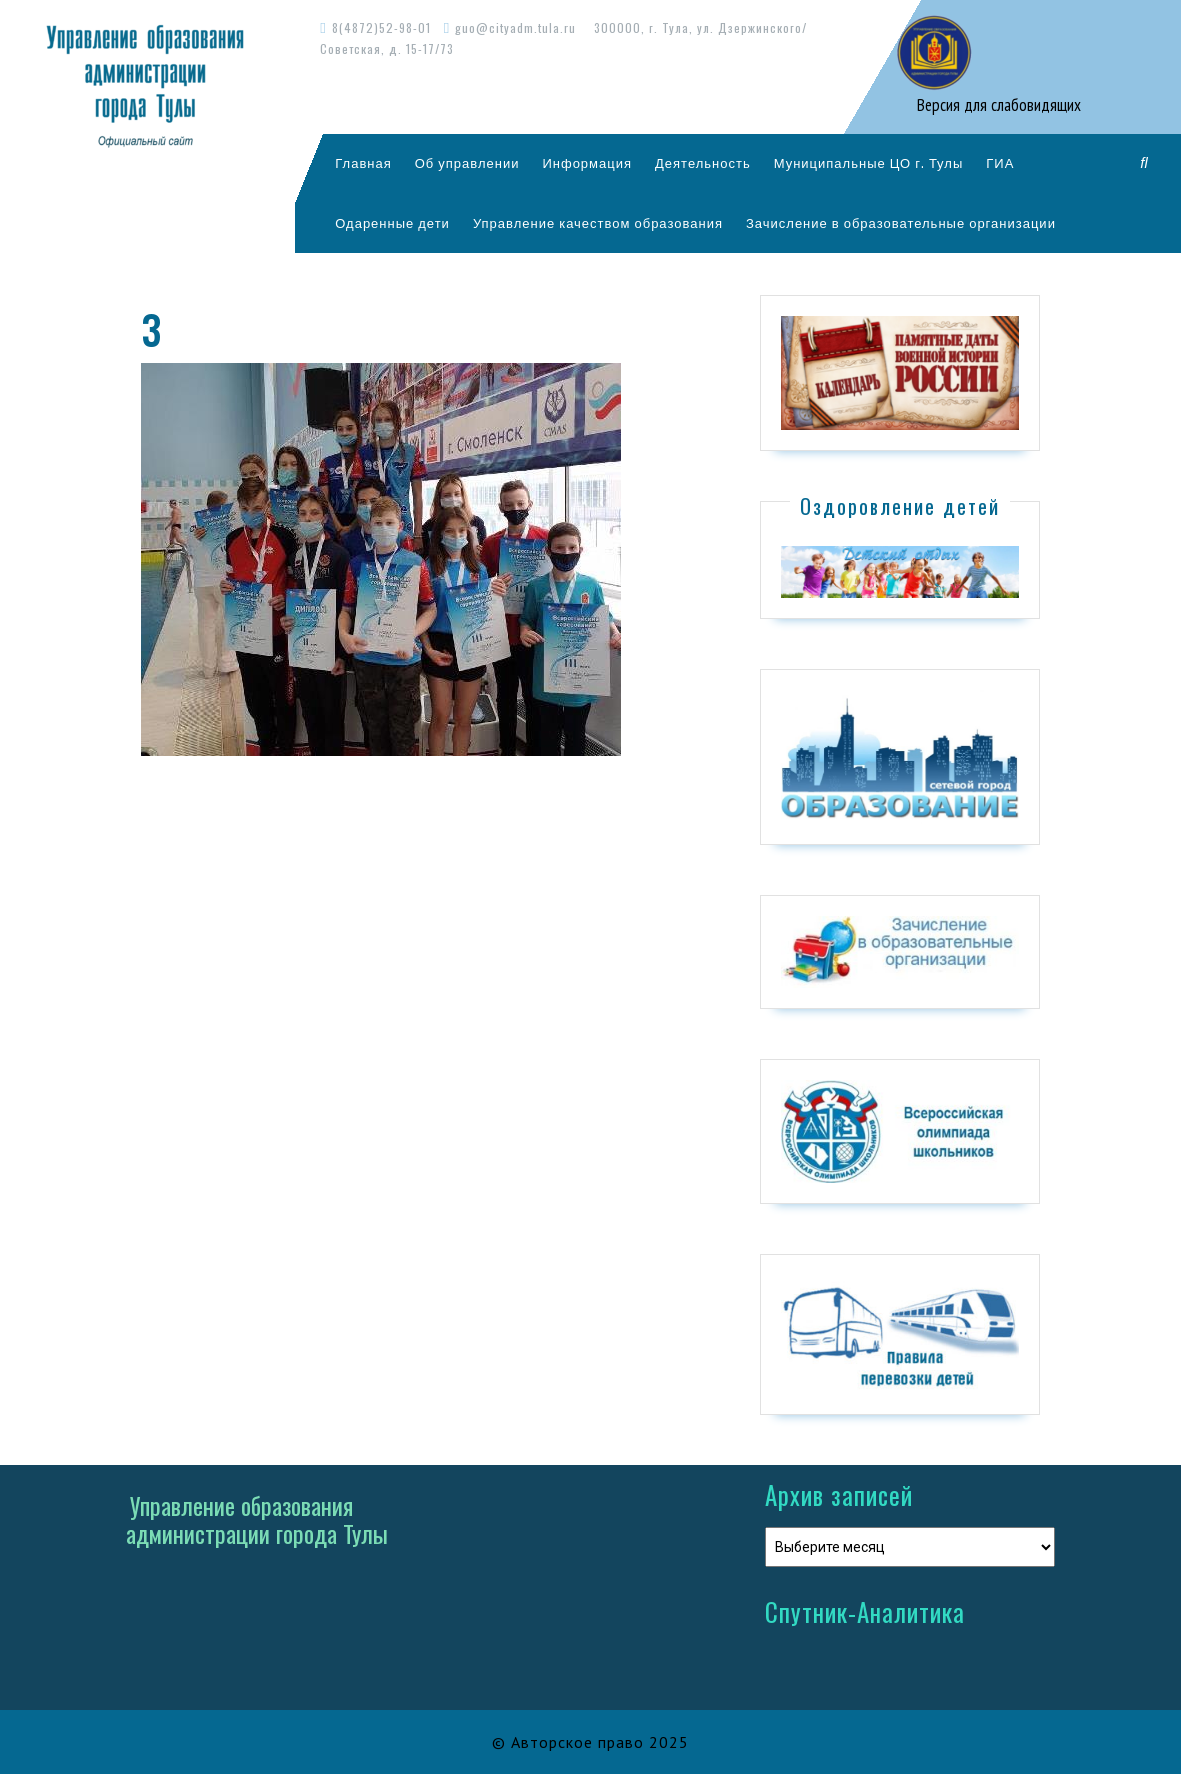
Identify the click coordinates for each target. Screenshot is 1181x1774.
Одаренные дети (392, 223)
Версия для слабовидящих (997, 105)
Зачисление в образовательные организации (901, 223)
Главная (363, 163)
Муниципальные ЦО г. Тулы (869, 163)
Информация (587, 163)
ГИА (1000, 163)
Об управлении (467, 163)
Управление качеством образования (598, 223)
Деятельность (703, 163)
